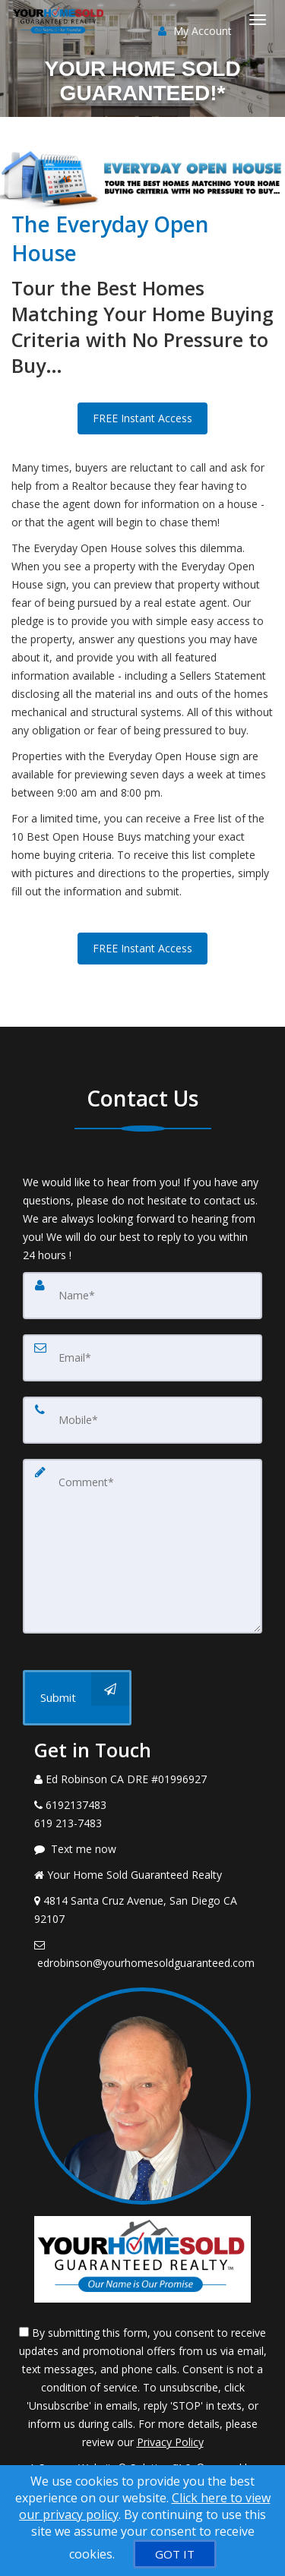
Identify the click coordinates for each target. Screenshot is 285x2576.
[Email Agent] (142, 1954)
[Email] (142, 1357)
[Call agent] (142, 1779)
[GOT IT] (175, 2554)
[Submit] (77, 1697)
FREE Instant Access (142, 418)
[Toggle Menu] (258, 20)
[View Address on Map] (142, 1910)
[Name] (142, 1295)
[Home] (60, 19)
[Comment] (142, 1546)
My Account (195, 31)
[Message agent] (142, 1849)
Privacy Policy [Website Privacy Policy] (170, 2442)
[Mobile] (142, 1420)
